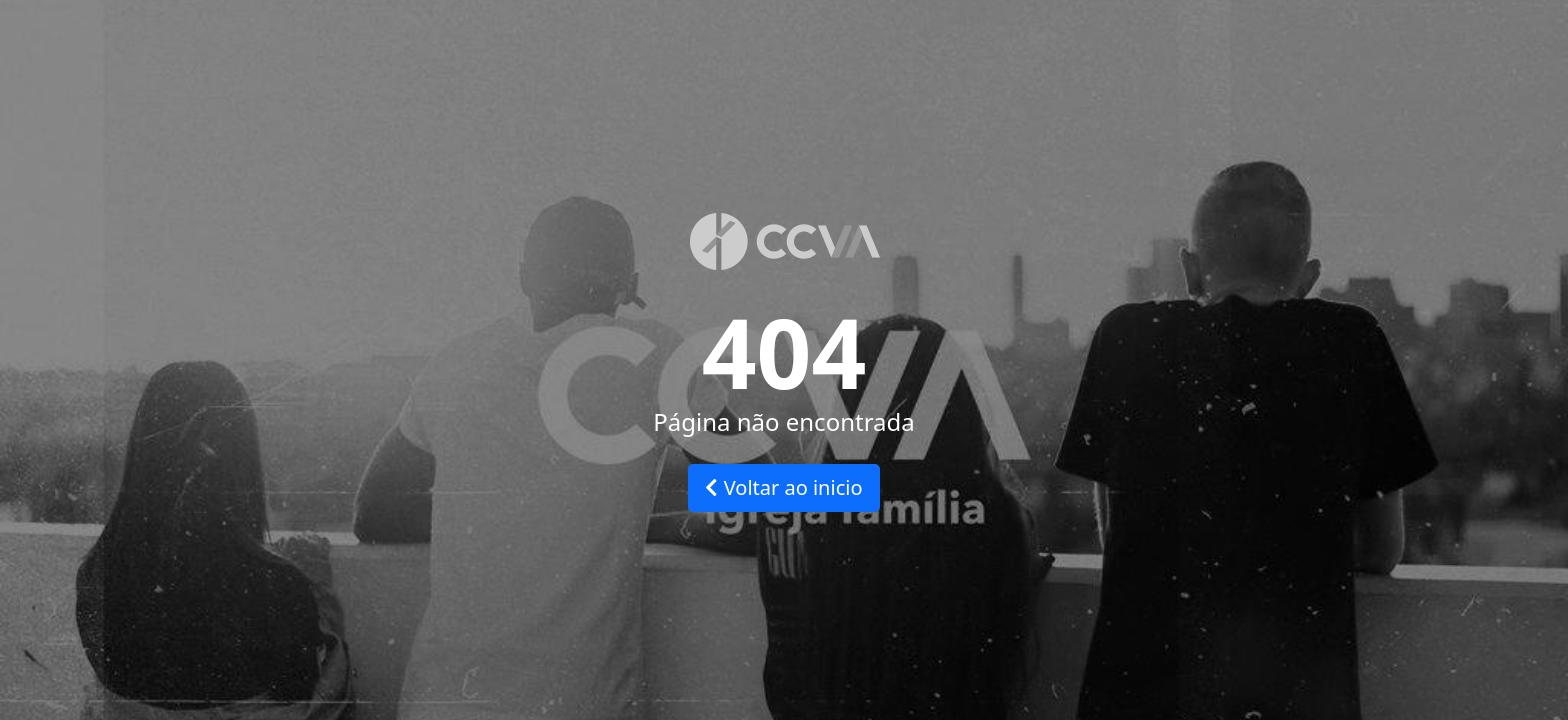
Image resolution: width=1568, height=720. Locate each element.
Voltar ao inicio (783, 487)
